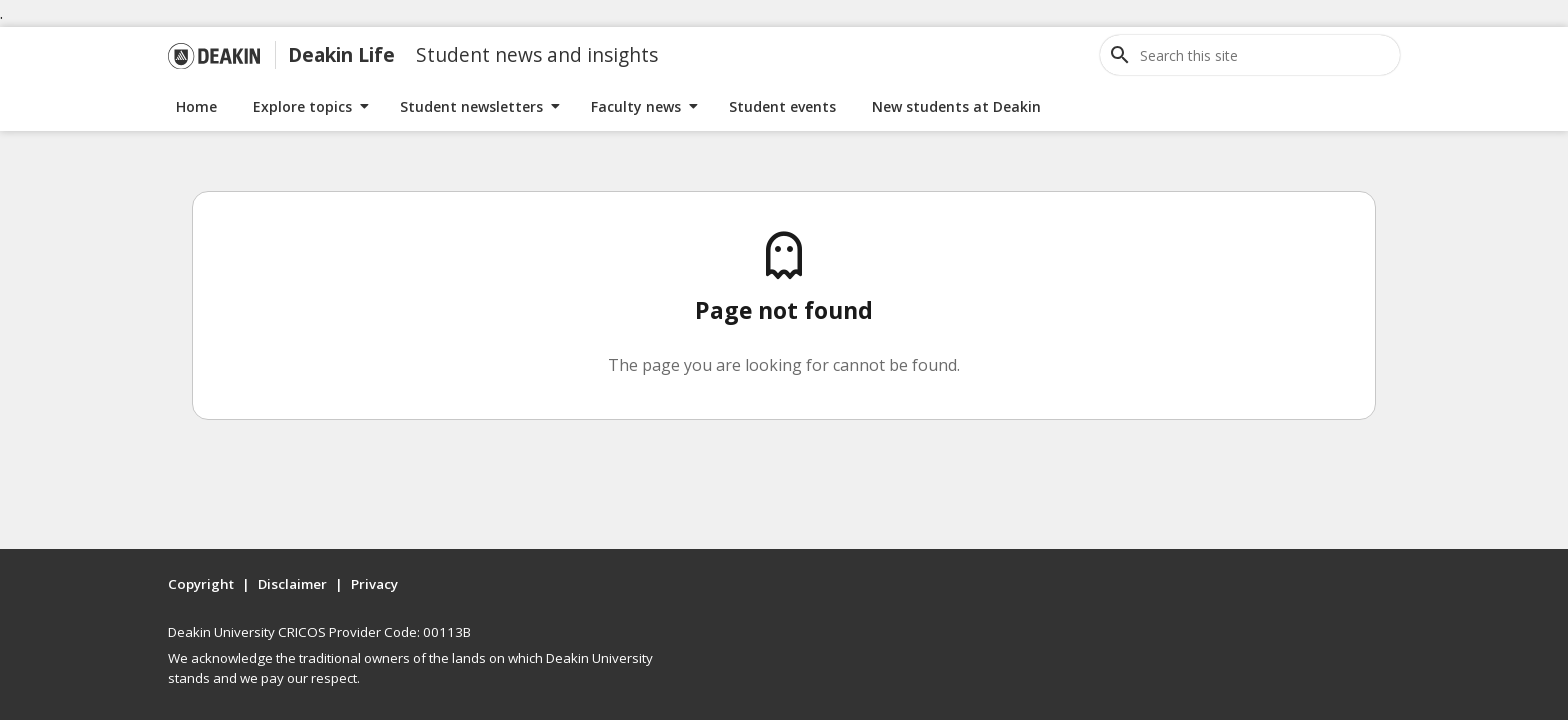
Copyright (201, 584)
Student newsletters (471, 106)
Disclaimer (292, 584)
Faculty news (636, 106)
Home (196, 106)
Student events (782, 106)
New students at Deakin (956, 106)
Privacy (374, 584)
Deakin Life (341, 54)
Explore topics (302, 106)
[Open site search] (1120, 55)
